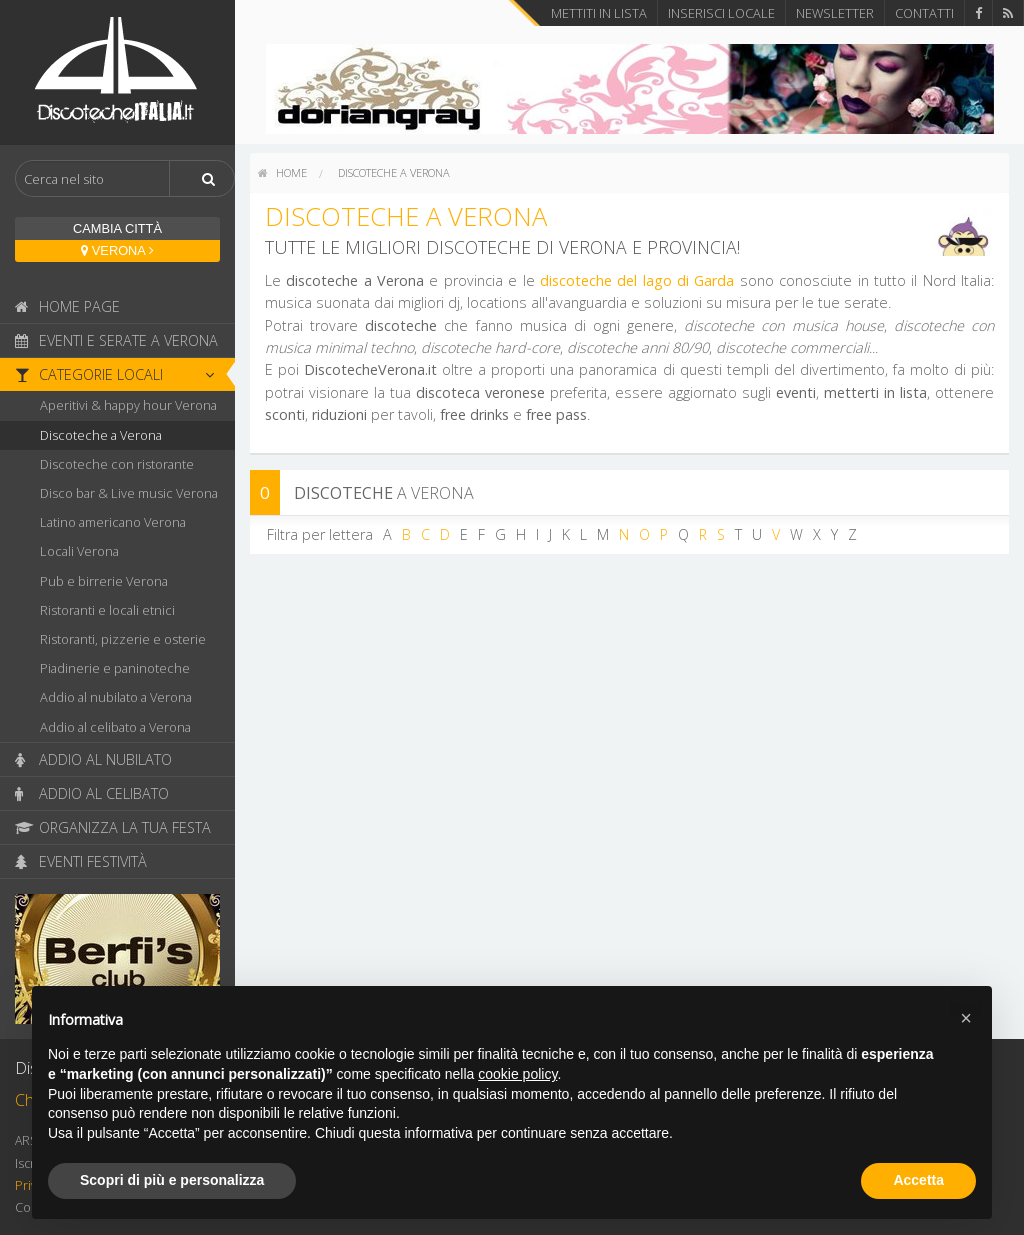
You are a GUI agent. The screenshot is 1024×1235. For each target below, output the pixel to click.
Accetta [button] (918, 1180)
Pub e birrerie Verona (104, 581)
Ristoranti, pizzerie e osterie (123, 639)
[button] (966, 1018)
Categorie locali (120, 374)
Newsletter (835, 13)
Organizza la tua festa (113, 827)
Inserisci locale (721, 13)
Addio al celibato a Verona (115, 727)
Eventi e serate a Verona (116, 340)
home (282, 172)
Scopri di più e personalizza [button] (172, 1180)
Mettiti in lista (599, 13)
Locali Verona (79, 551)
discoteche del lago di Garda (637, 280)
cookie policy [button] (517, 1074)
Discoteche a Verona (101, 435)
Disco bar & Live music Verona (129, 493)
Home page (67, 306)
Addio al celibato (92, 793)
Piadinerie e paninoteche (115, 668)
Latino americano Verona (113, 522)
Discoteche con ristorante (117, 464)
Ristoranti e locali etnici (107, 610)
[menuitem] (282, 173)
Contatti (924, 13)
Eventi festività (81, 861)
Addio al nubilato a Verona (116, 697)
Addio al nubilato (93, 759)
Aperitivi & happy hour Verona (128, 405)
